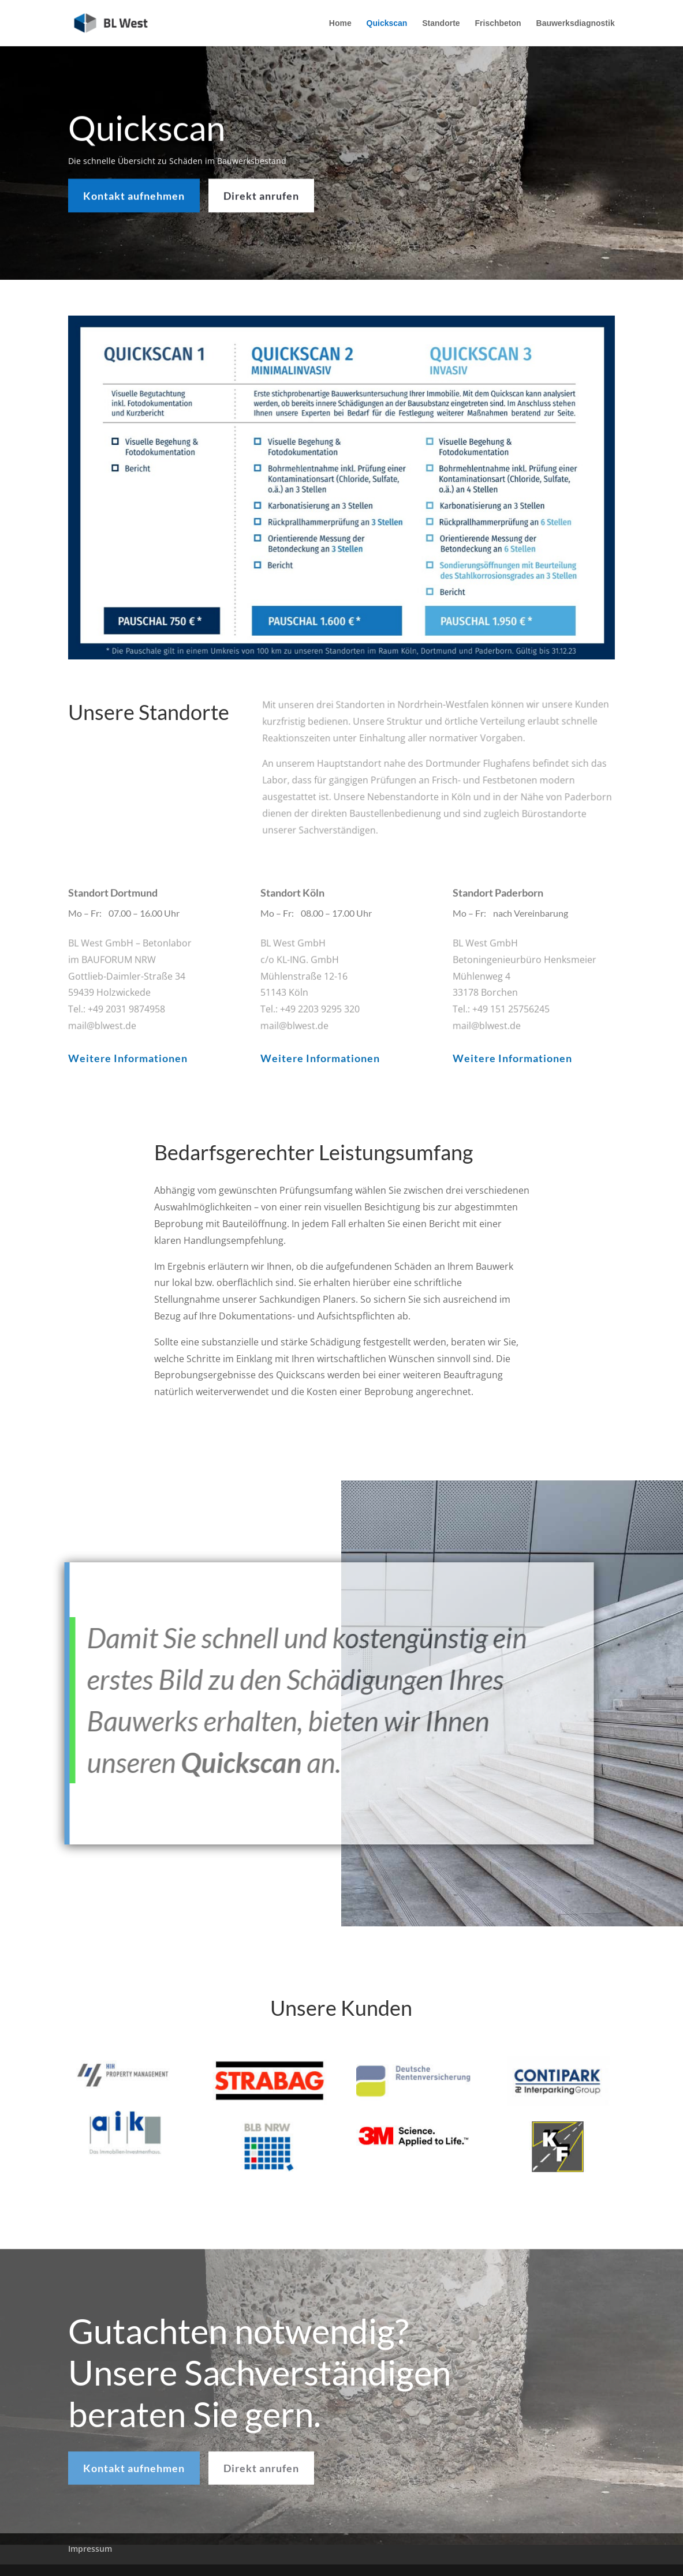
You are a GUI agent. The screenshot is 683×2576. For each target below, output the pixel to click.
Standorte (441, 23)
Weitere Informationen (128, 1058)
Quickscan (387, 23)
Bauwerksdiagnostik (575, 23)
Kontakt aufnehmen (134, 193)
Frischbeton (498, 23)
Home (340, 23)
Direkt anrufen (261, 193)
